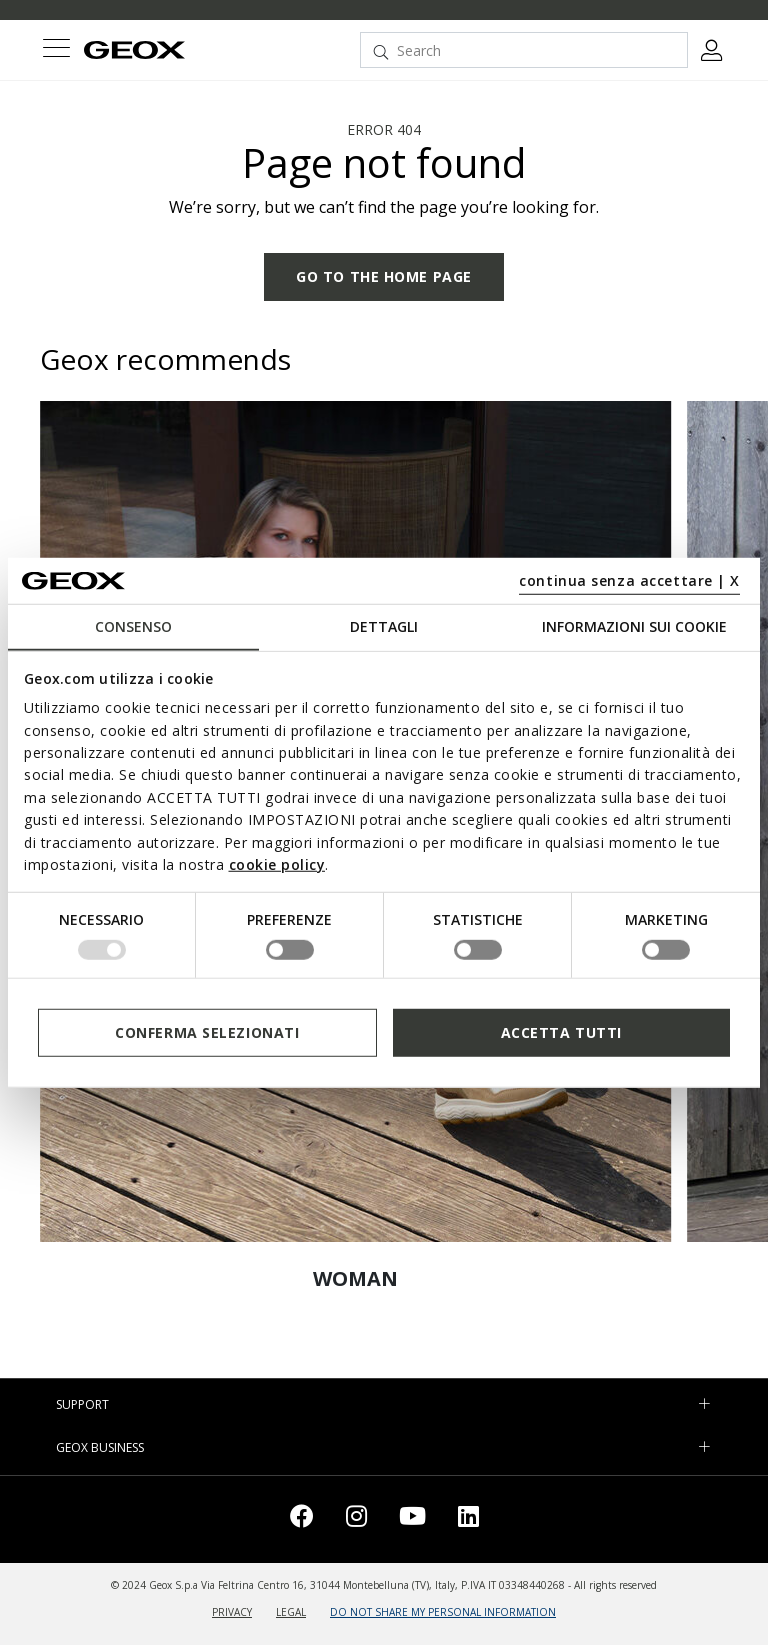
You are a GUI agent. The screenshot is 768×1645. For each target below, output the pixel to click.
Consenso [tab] (133, 626)
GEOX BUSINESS (100, 1447)
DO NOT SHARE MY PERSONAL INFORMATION (443, 1612)
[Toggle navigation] (56, 50)
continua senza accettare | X (629, 580)
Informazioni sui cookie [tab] (634, 626)
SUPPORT (82, 1404)
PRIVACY (232, 1612)
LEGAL (291, 1612)
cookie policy (277, 864)
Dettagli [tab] (384, 626)
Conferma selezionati (207, 1032)
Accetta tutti (561, 1032)
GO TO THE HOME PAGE (384, 276)
